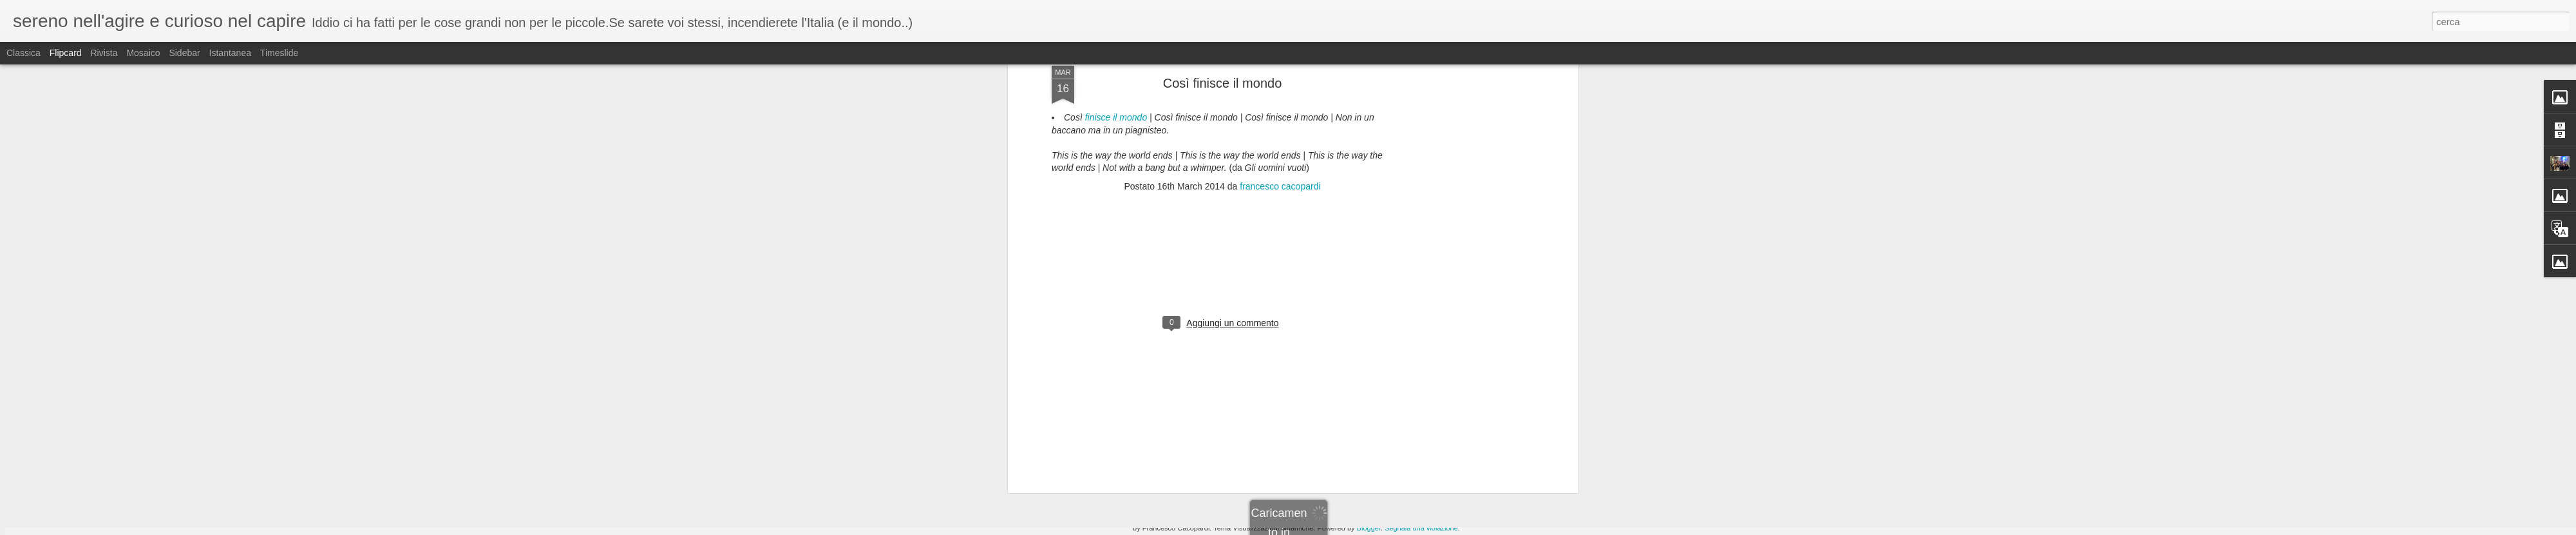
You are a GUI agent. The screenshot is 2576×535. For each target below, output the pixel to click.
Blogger (1369, 528)
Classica (23, 53)
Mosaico (143, 53)
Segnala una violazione (1421, 528)
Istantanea (230, 53)
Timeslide (279, 53)
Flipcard (66, 53)
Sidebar (184, 53)
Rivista (103, 53)
